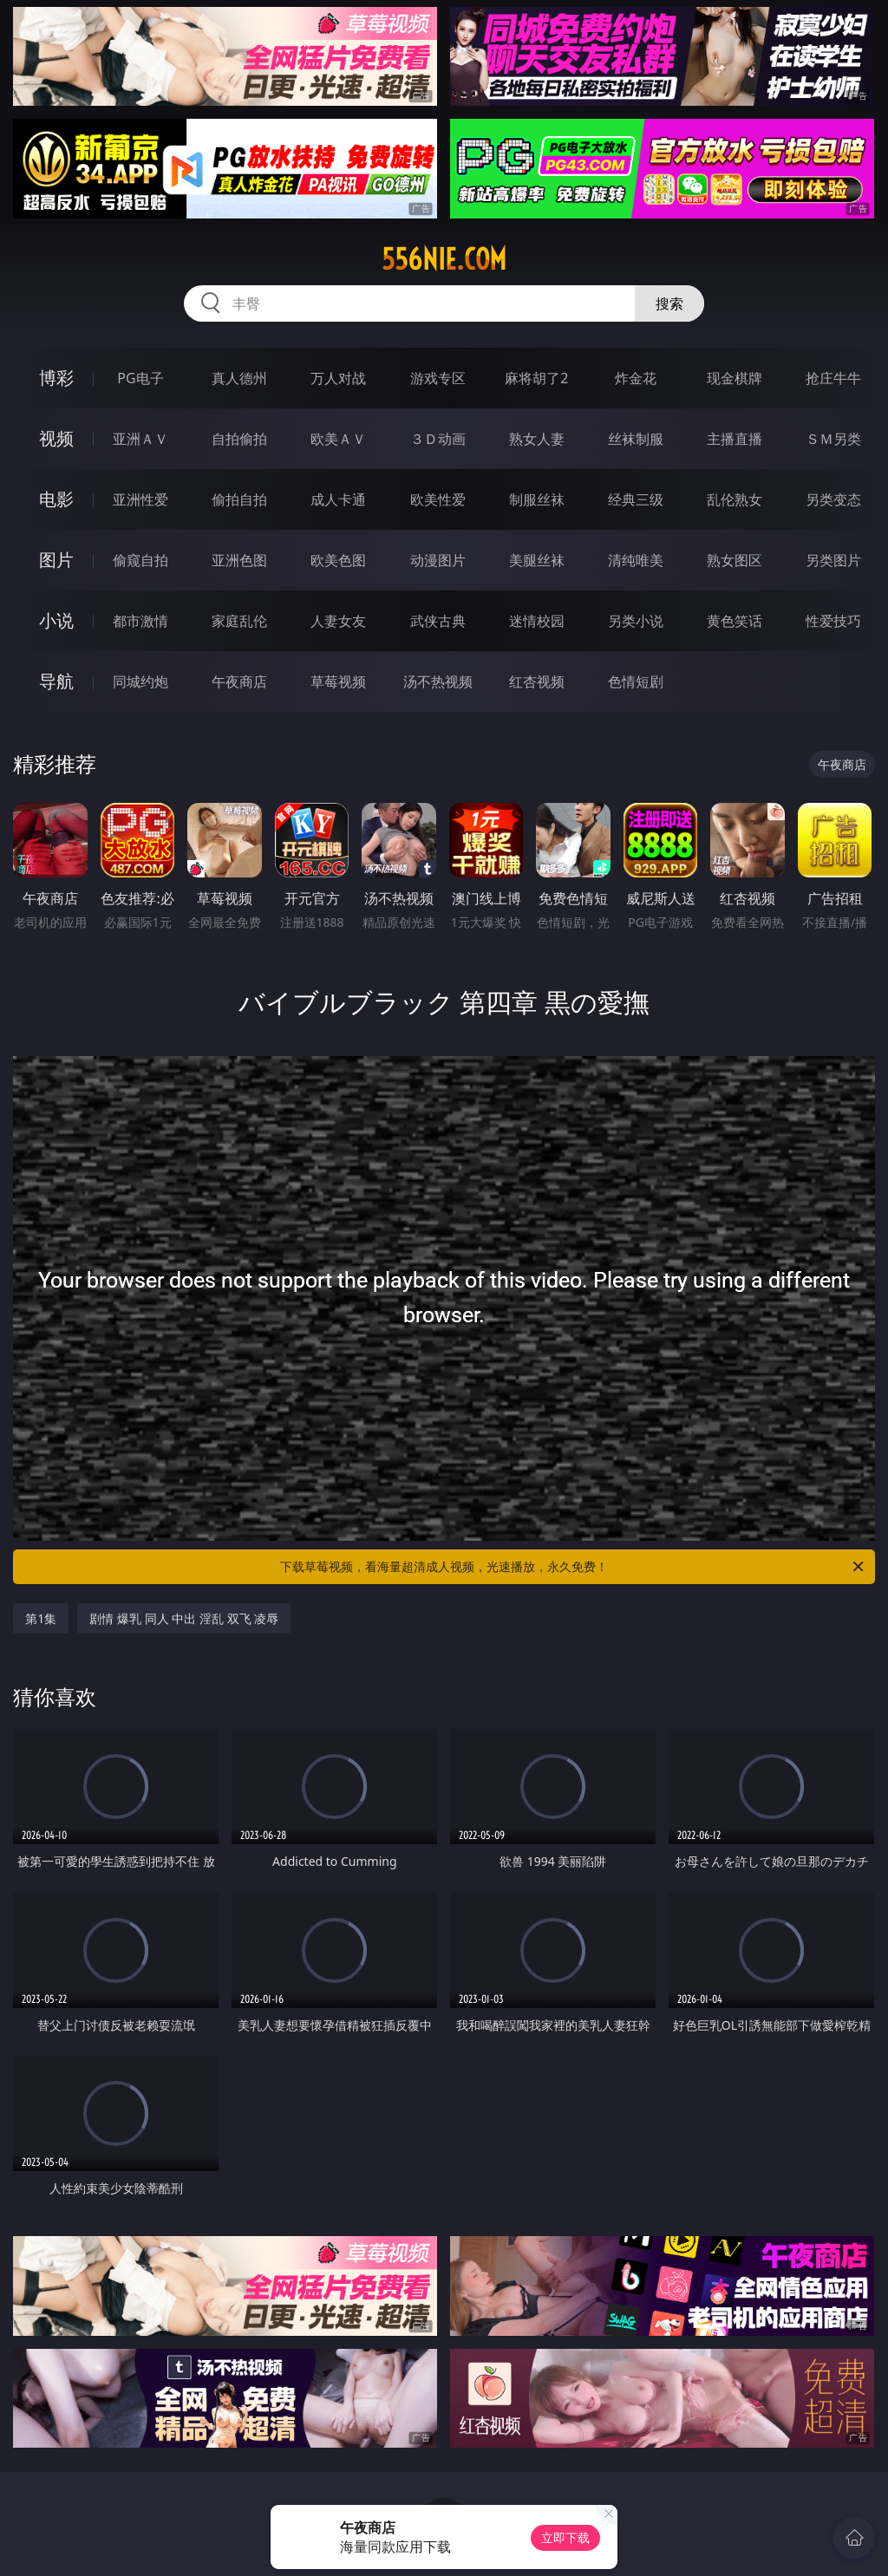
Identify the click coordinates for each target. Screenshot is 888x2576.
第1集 (40, 1618)
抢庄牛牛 (833, 378)
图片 (56, 559)
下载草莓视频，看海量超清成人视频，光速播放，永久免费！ (573, 1566)
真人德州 (239, 378)
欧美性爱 (438, 499)
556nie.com (444, 259)
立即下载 (565, 2537)
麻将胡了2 (536, 378)
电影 (56, 499)
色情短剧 (635, 681)
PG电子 (140, 378)
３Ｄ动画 (438, 438)
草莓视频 (338, 681)
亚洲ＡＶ (140, 438)
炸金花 (635, 378)
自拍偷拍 (239, 438)
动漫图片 (438, 560)
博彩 (56, 377)
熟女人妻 (537, 438)
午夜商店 (239, 681)
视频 (56, 438)
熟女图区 (734, 560)
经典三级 (635, 499)
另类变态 (833, 499)
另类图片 (833, 560)
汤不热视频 (438, 681)
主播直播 (734, 438)
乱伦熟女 (734, 499)
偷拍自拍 (239, 499)
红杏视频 (537, 681)
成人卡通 (338, 499)
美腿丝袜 (537, 560)
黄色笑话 (734, 620)
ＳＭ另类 (833, 438)
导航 (56, 681)
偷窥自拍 (140, 560)
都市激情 (140, 620)
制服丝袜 (537, 499)
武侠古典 (438, 620)
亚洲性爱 (140, 499)
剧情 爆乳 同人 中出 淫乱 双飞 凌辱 (183, 1618)
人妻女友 (338, 620)
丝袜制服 (635, 438)
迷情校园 (537, 620)
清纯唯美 (635, 560)
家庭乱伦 (239, 620)
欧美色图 (338, 560)
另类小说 (635, 620)
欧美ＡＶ (338, 438)
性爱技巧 (833, 620)
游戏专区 (438, 378)
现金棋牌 (734, 378)
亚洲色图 (239, 560)
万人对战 (338, 378)
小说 (56, 620)
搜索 (669, 303)
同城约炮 (140, 681)
